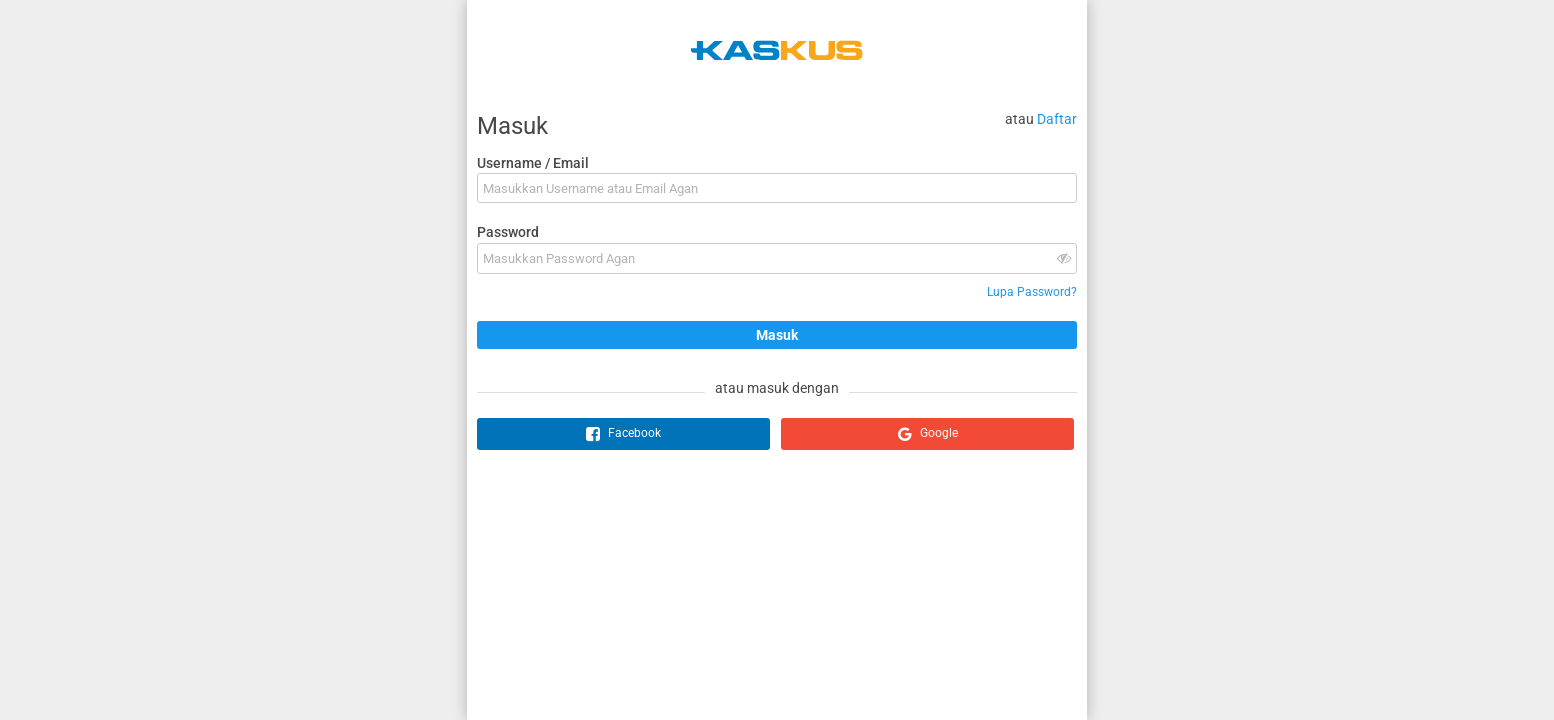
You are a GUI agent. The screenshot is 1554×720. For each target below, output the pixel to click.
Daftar (1057, 119)
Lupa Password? (1032, 292)
